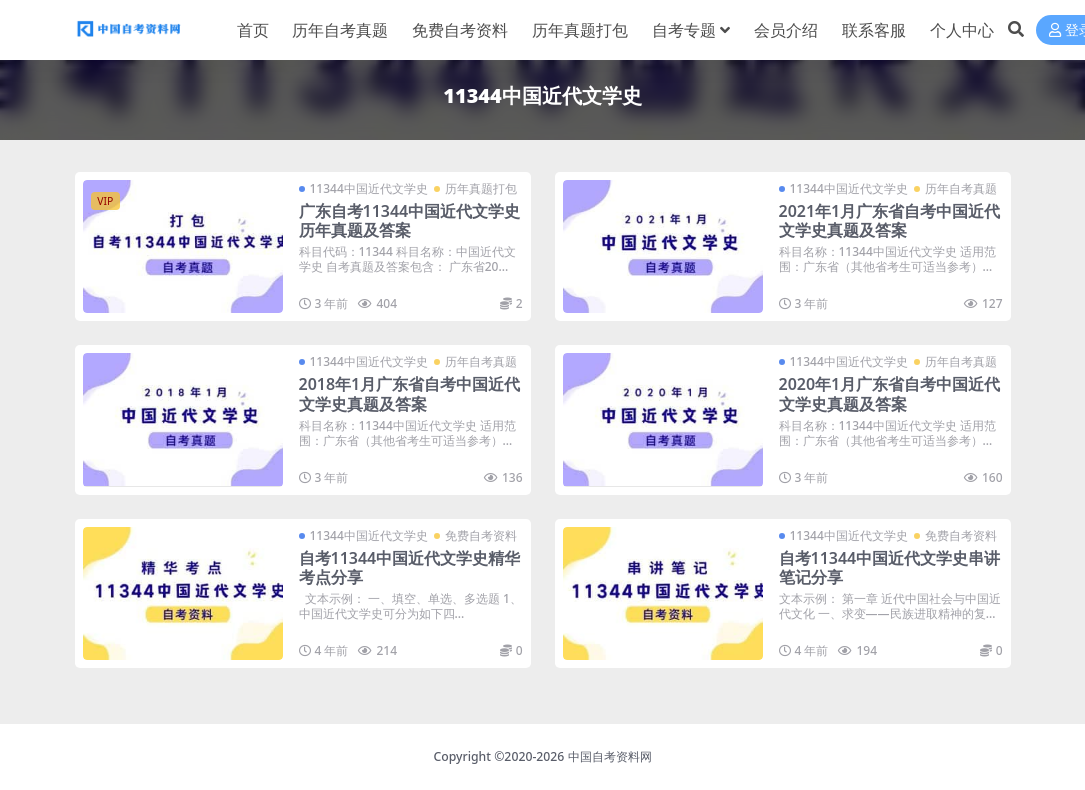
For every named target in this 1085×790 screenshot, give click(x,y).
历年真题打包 (481, 188)
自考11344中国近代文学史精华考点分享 (410, 567)
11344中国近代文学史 (369, 188)
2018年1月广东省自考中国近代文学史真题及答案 (410, 393)
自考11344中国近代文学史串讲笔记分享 (890, 567)
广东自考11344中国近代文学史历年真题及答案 (410, 220)
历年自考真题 (961, 188)
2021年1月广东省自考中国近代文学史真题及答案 (890, 220)
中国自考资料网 (610, 756)
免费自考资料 (481, 535)
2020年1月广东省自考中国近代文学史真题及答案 (890, 393)
